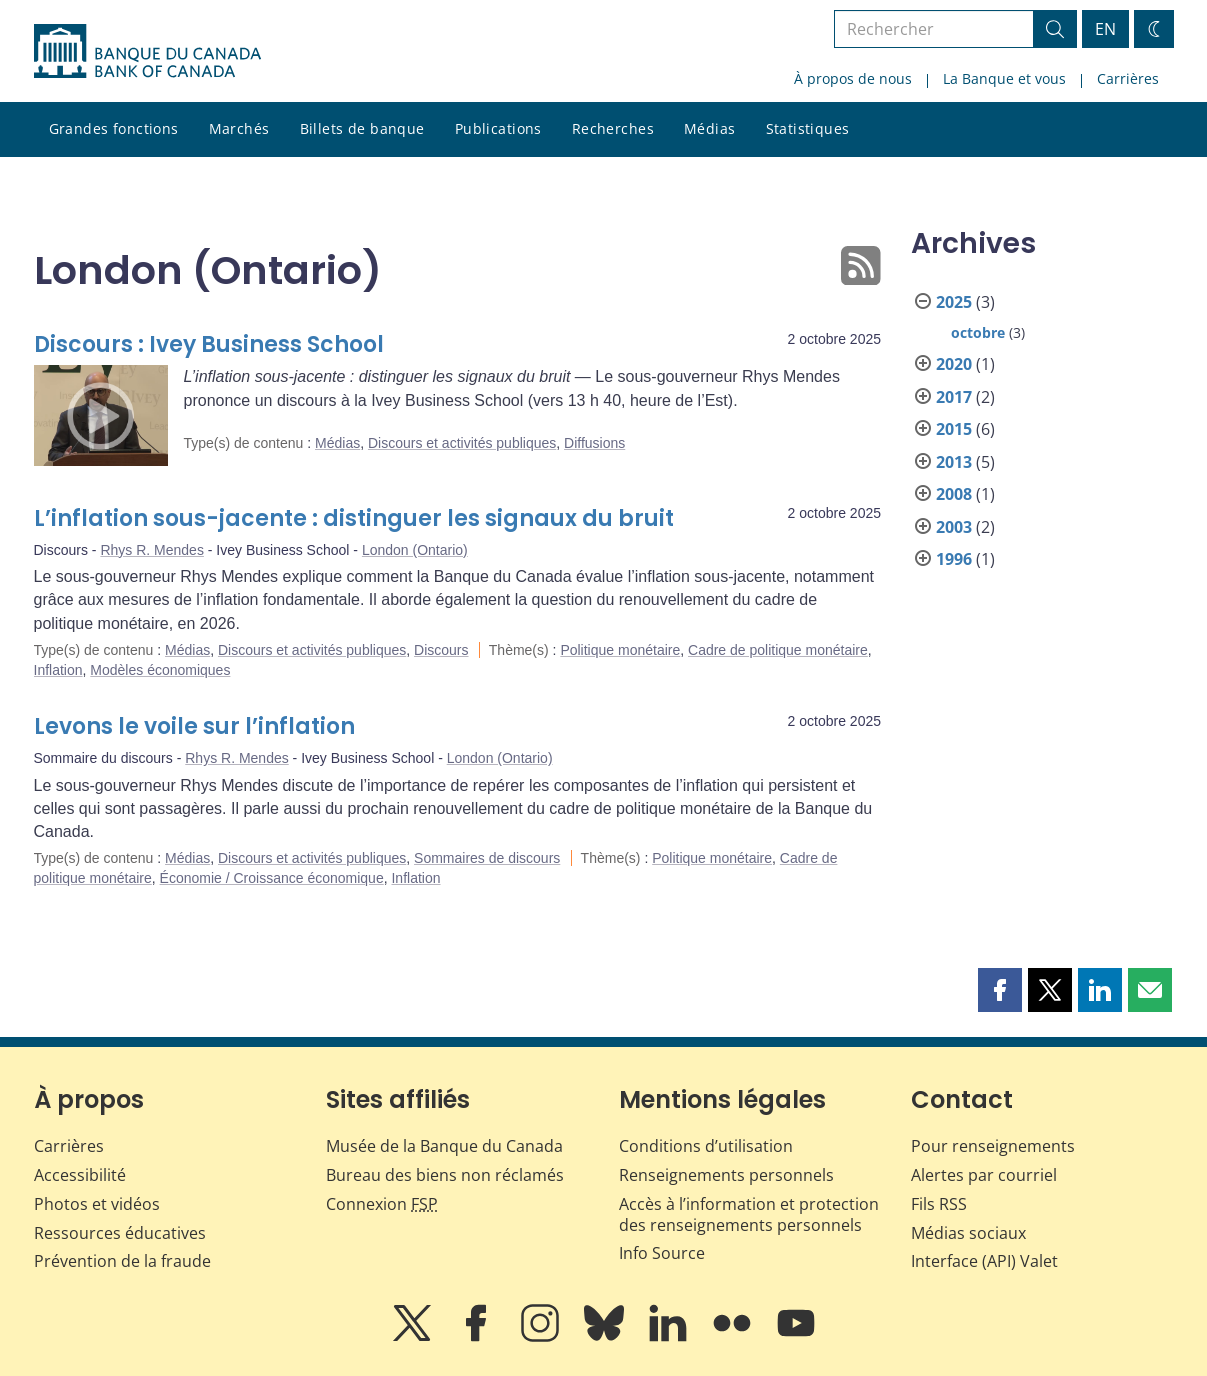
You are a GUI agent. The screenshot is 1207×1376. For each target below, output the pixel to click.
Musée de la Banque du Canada (444, 1146)
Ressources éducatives (120, 1233)
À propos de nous (853, 78)
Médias (710, 128)
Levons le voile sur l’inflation (194, 726)
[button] (1000, 990)
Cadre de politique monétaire (778, 650)
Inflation (58, 670)
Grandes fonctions (114, 128)
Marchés (239, 128)
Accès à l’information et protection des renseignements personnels (749, 1214)
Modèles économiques (160, 670)
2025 (954, 302)
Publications (498, 128)
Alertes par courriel (984, 1175)
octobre (978, 332)
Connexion (382, 1204)
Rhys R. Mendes (151, 550)
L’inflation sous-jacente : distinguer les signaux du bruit (354, 518)
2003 (954, 527)
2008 (954, 494)
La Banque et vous (1004, 78)
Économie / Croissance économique (272, 878)
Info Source (662, 1253)
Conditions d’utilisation (706, 1146)
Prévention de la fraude (122, 1261)
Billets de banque (362, 128)
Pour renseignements (993, 1146)
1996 (954, 559)
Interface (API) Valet (984, 1261)
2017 (954, 397)
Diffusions (594, 443)
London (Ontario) (415, 550)
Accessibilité (80, 1175)
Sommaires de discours (487, 858)
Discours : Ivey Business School (209, 344)
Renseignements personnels (726, 1175)
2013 (954, 462)
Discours (441, 650)
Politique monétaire (620, 650)
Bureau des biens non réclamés (445, 1175)
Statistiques (808, 128)
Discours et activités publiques (462, 443)
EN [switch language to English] (1105, 29)
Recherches (613, 128)
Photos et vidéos (97, 1204)
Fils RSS (939, 1204)
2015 (954, 429)
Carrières (1128, 78)
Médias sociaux (968, 1233)
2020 (954, 364)
